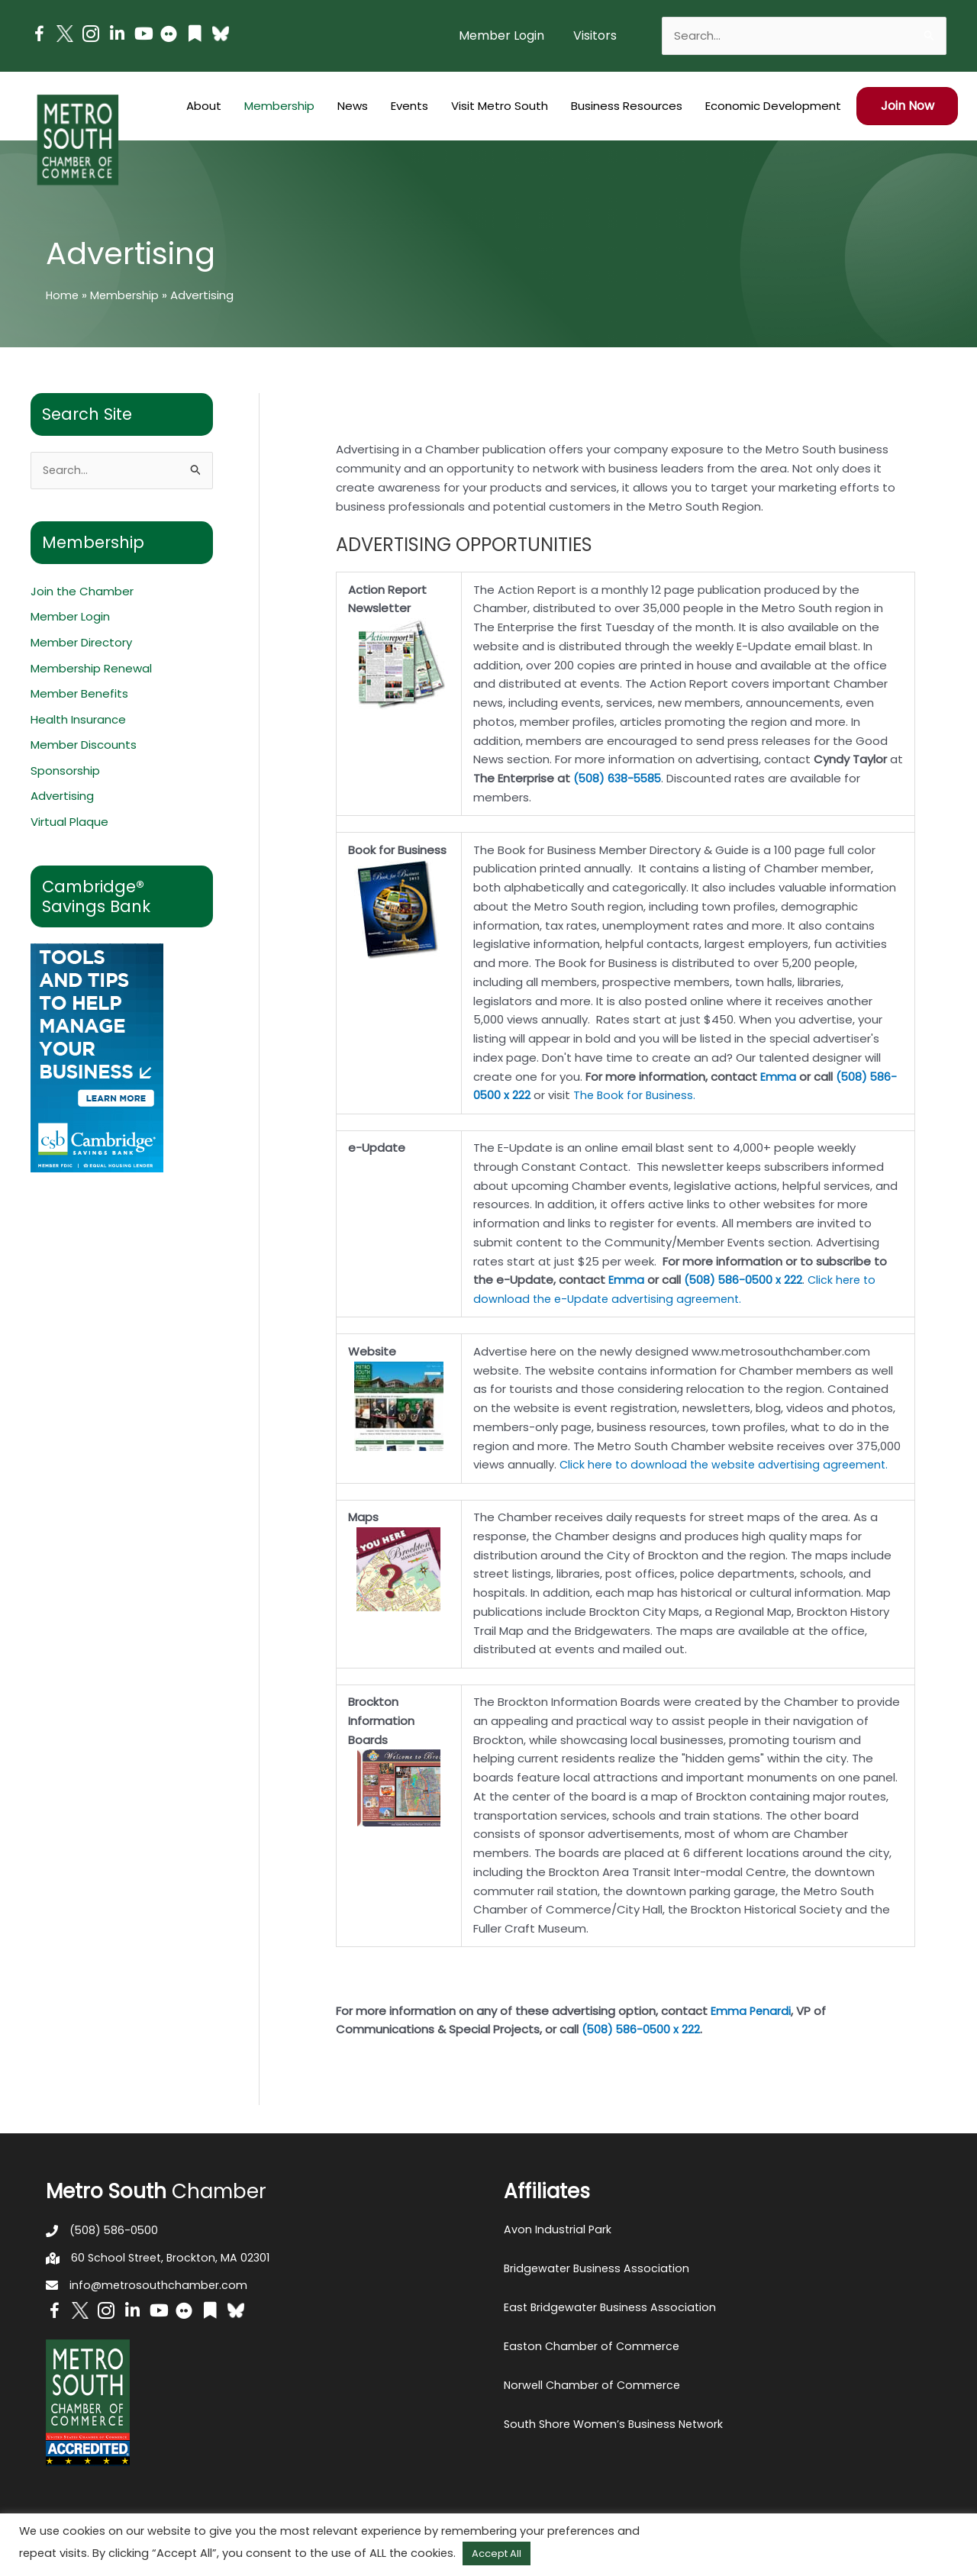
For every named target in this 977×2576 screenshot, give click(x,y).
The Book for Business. (636, 1095)
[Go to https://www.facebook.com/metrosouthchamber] (39, 36)
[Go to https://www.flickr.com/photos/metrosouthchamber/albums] (168, 36)
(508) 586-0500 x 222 (744, 1280)
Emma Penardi (751, 2011)
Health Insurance (78, 721)
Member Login (70, 618)
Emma (778, 1077)
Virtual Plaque (69, 824)
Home (63, 295)
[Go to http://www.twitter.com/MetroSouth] (64, 33)
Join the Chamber (82, 592)
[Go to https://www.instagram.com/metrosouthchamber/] (90, 36)
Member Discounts (84, 747)
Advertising (62, 798)
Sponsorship (65, 772)
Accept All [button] (496, 2553)
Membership (127, 295)
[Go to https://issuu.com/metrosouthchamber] (194, 35)
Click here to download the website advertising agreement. (729, 1464)
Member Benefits (79, 695)
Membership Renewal (91, 669)
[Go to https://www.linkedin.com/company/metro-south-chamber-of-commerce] (116, 35)
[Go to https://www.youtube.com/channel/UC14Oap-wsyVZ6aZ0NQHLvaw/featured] (142, 35)
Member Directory (81, 644)
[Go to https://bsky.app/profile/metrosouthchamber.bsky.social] (220, 33)
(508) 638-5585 (619, 778)
